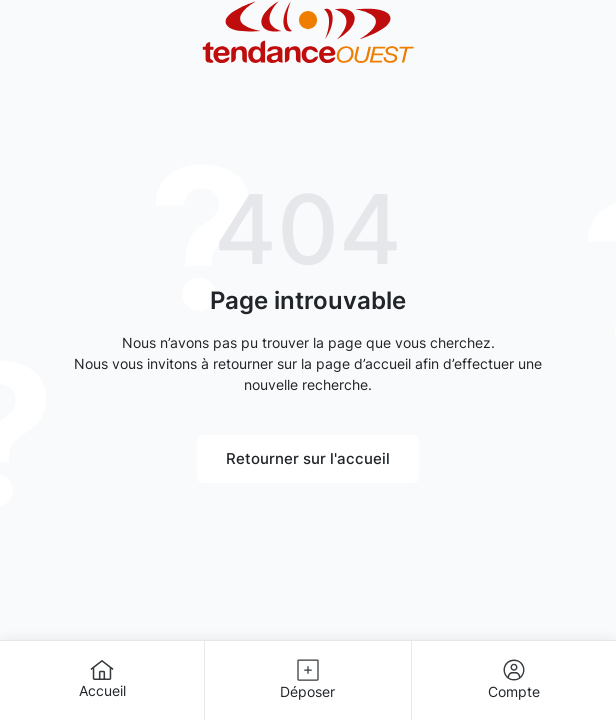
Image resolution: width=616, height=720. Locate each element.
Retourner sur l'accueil (308, 458)
